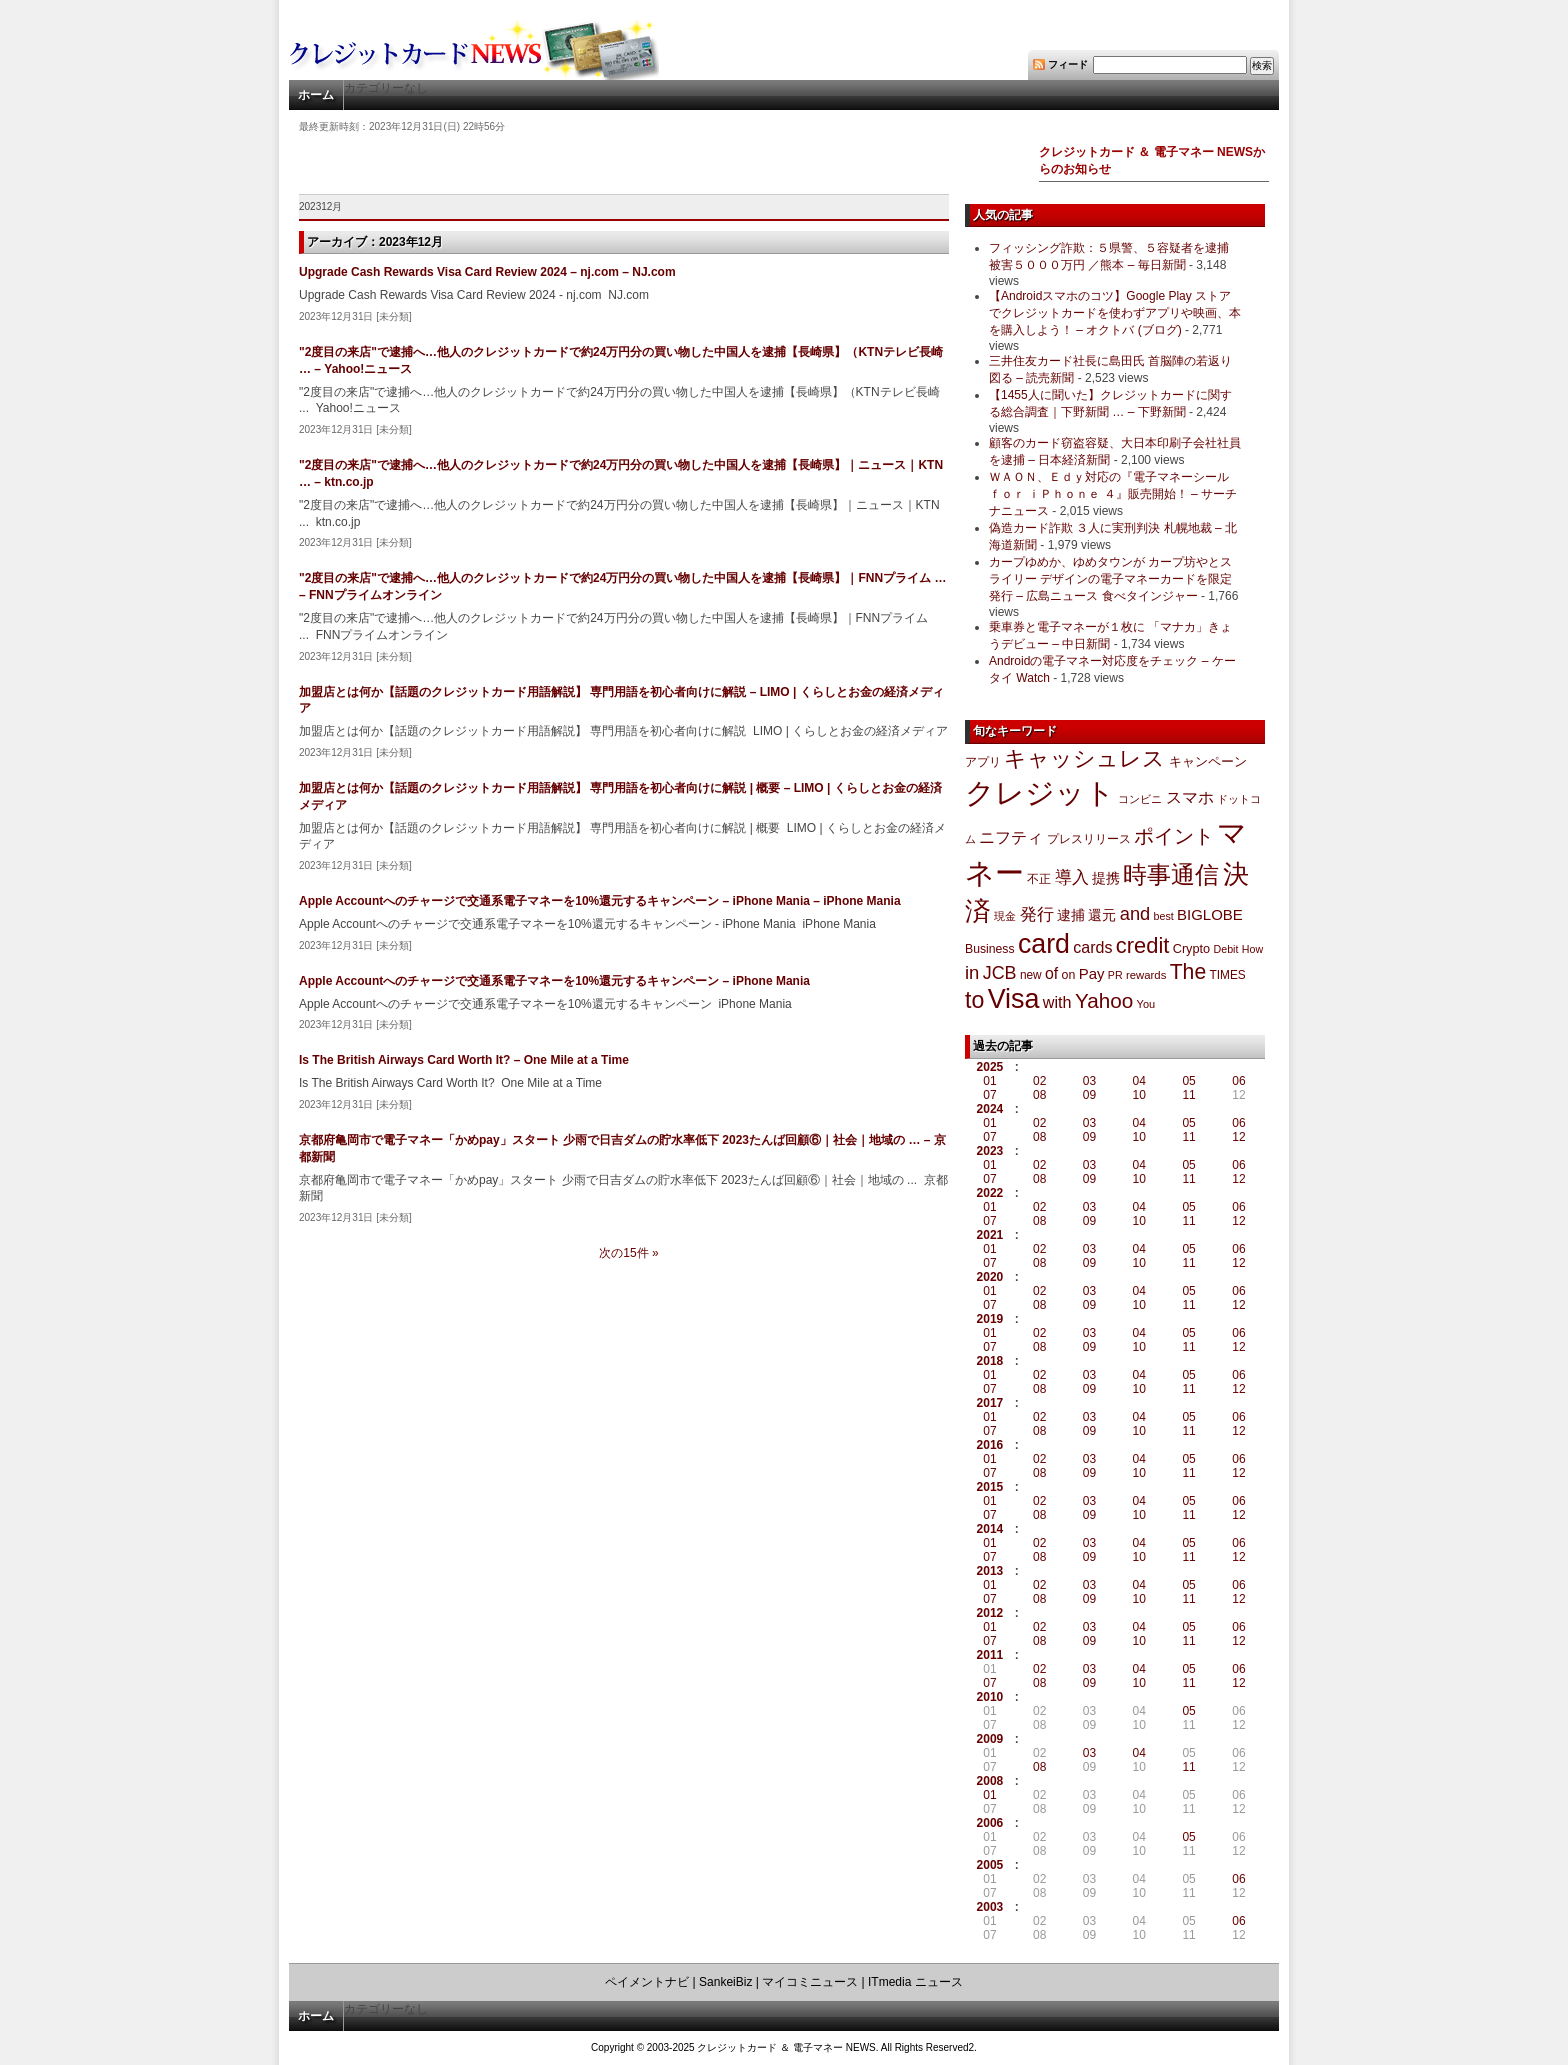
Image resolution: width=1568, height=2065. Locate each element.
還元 (1102, 915)
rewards (1146, 975)
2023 (990, 1151)
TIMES (1228, 975)
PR (1115, 975)
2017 (990, 1403)
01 (989, 1081)
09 (1089, 1095)
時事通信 (1171, 874)
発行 (1037, 914)
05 (1188, 1081)
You (1146, 1004)
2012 (990, 1613)
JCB (1000, 973)
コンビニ (1140, 799)
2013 (990, 1571)
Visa (1014, 999)
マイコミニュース (810, 1982)
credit (1143, 945)
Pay (1092, 973)
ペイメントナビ (647, 1982)
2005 (990, 1865)
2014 (990, 1529)
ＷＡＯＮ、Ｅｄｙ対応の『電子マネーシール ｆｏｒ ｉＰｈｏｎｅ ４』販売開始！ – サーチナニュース (1113, 494)
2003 (990, 1907)
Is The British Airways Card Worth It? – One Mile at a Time (464, 1060)
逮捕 (1071, 915)
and (1135, 913)
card (1044, 944)
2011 (990, 1655)
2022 (990, 1193)
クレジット (1040, 793)
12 (1238, 1137)
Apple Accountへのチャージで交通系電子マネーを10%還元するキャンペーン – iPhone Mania (554, 981)
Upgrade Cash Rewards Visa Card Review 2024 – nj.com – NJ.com (487, 272)
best (1164, 916)
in (972, 972)
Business (990, 949)
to (974, 1000)
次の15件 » (628, 1253)
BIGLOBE (1210, 914)
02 (1039, 1081)
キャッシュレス (1084, 758)
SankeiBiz (725, 1982)
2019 (990, 1319)
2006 (990, 1823)
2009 (990, 1739)
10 (1139, 1095)
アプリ (983, 762)
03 (1089, 1081)
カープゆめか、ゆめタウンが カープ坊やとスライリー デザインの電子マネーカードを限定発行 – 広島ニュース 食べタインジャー (1110, 579)
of (1051, 973)
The (1188, 971)
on (1069, 975)
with (1057, 1002)
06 (1238, 1081)
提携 (1106, 878)
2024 (990, 1109)
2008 (990, 1781)
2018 (990, 1361)
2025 (990, 1067)
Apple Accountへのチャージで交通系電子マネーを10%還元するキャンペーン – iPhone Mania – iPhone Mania (600, 901)
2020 (990, 1277)
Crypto (1192, 948)
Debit (1226, 949)
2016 (990, 1445)
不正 (1039, 879)
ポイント (1174, 836)
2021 (990, 1235)
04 (1139, 1081)
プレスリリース (1089, 838)
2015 (990, 1487)
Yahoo (1104, 1000)
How (1252, 949)
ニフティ (1011, 837)
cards (1092, 947)
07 (989, 1095)
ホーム (316, 95)
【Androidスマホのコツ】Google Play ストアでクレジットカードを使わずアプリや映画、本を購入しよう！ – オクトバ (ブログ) (1115, 313)
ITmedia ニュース (915, 1982)
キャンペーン (1208, 762)
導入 (1072, 877)
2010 (990, 1697)
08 (1039, 1095)
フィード (1068, 64)
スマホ (1190, 797)
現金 (1005, 916)
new (1031, 975)
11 (1188, 1095)
